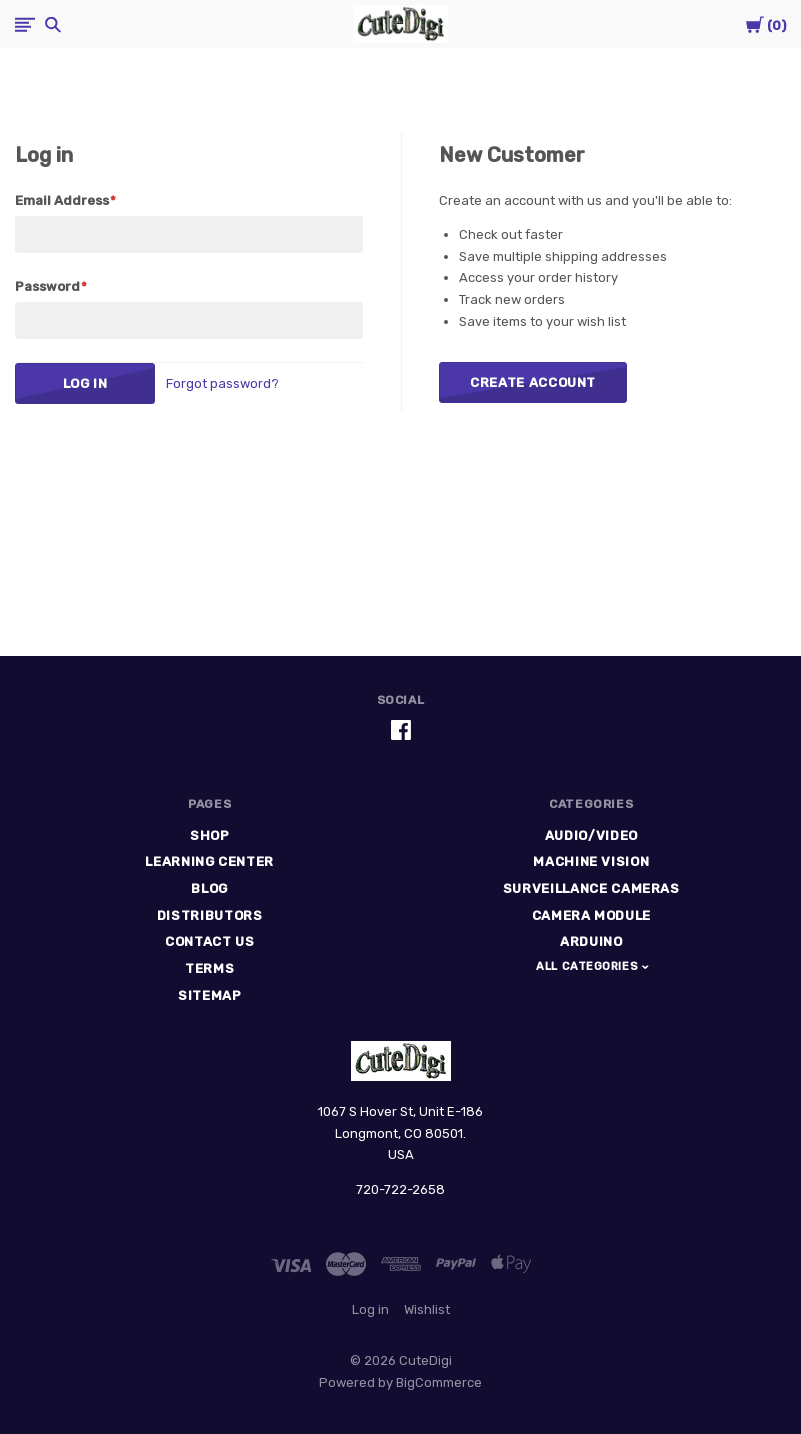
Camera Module (591, 915)
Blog (209, 888)
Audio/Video (591, 835)
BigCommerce (439, 1382)
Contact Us (210, 941)
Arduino (591, 941)
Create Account (533, 382)
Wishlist (427, 1309)
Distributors (210, 915)
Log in (370, 1309)
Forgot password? (222, 383)
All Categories (588, 966)
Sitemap (210, 995)
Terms (209, 968)
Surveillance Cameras (591, 888)
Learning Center (209, 861)
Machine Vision (591, 861)
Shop (210, 835)
